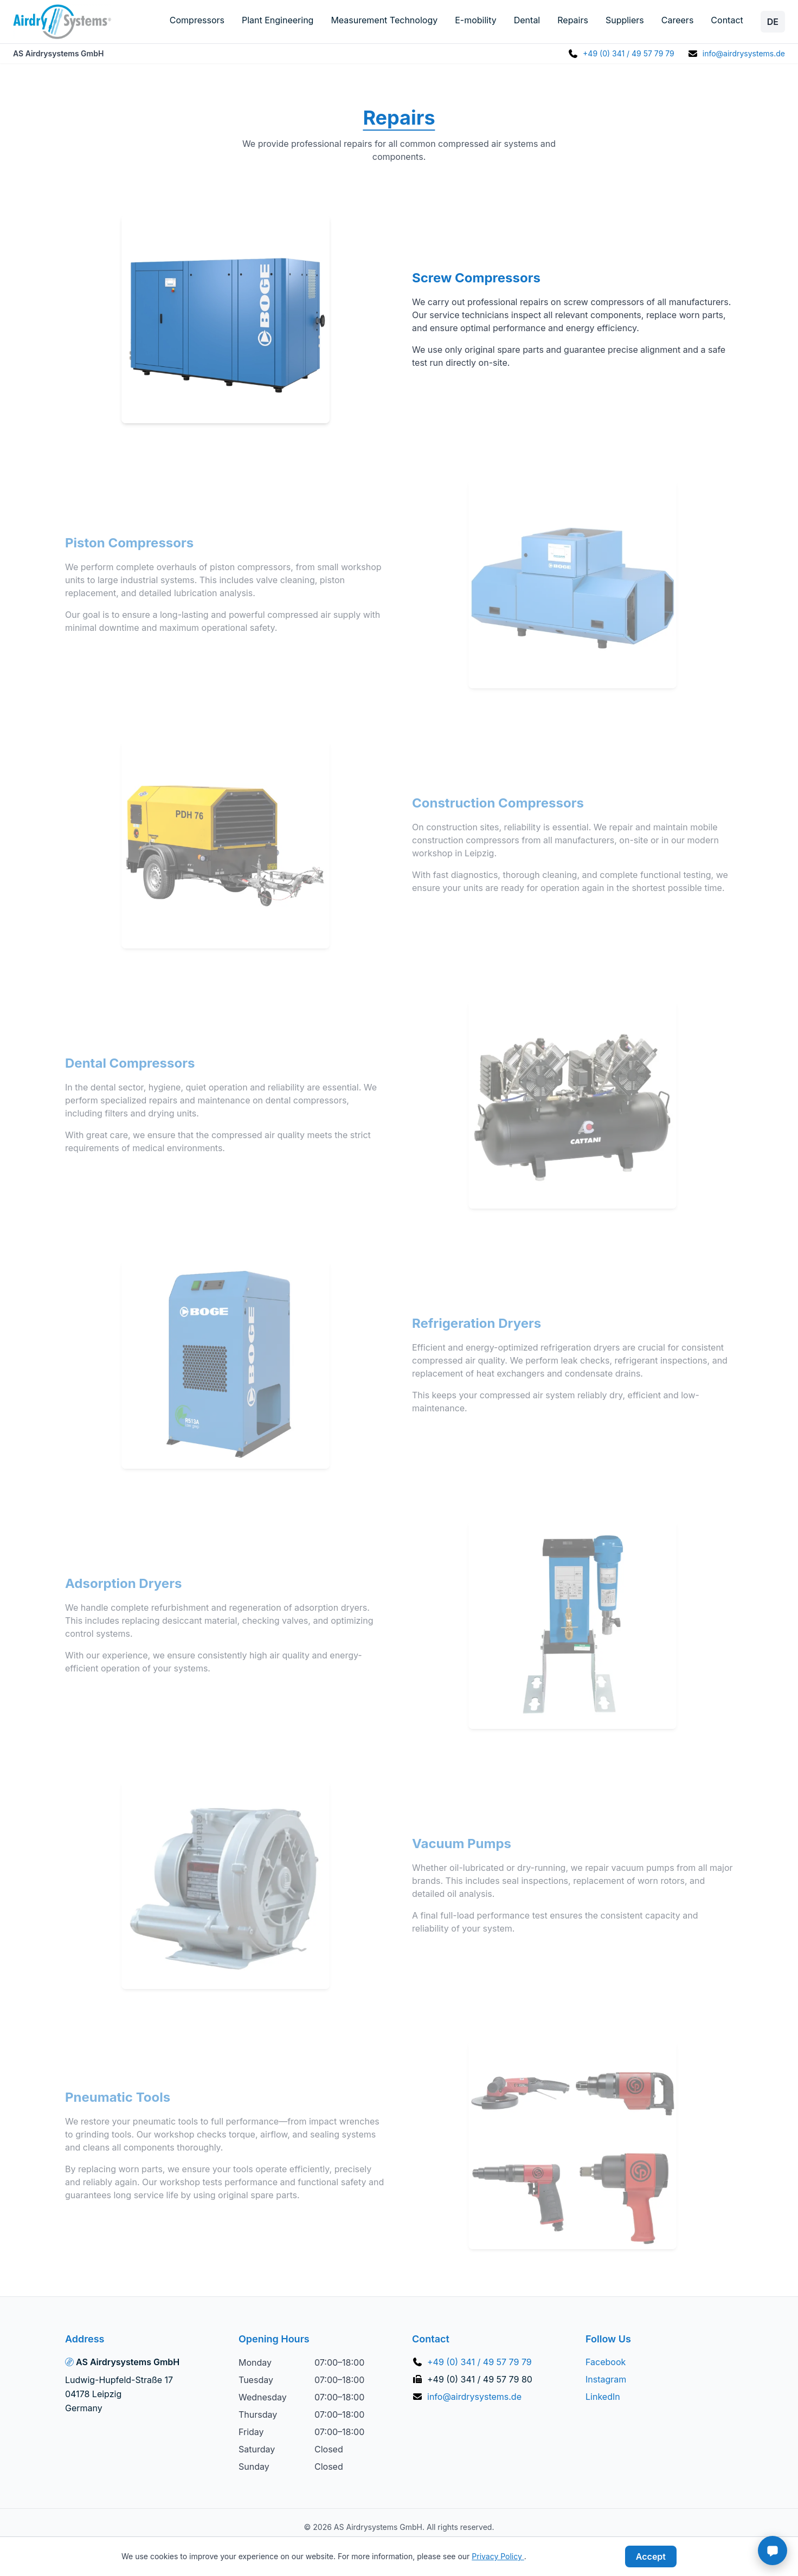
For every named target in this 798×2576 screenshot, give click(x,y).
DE (772, 21)
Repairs (572, 20)
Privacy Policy (498, 2556)
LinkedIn (602, 2396)
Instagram (605, 2379)
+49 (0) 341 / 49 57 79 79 (628, 53)
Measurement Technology (384, 20)
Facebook (605, 2362)
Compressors (197, 20)
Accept (651, 2556)
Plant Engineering (277, 20)
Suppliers (625, 20)
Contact (727, 20)
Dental (527, 20)
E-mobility (476, 20)
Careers (677, 20)
